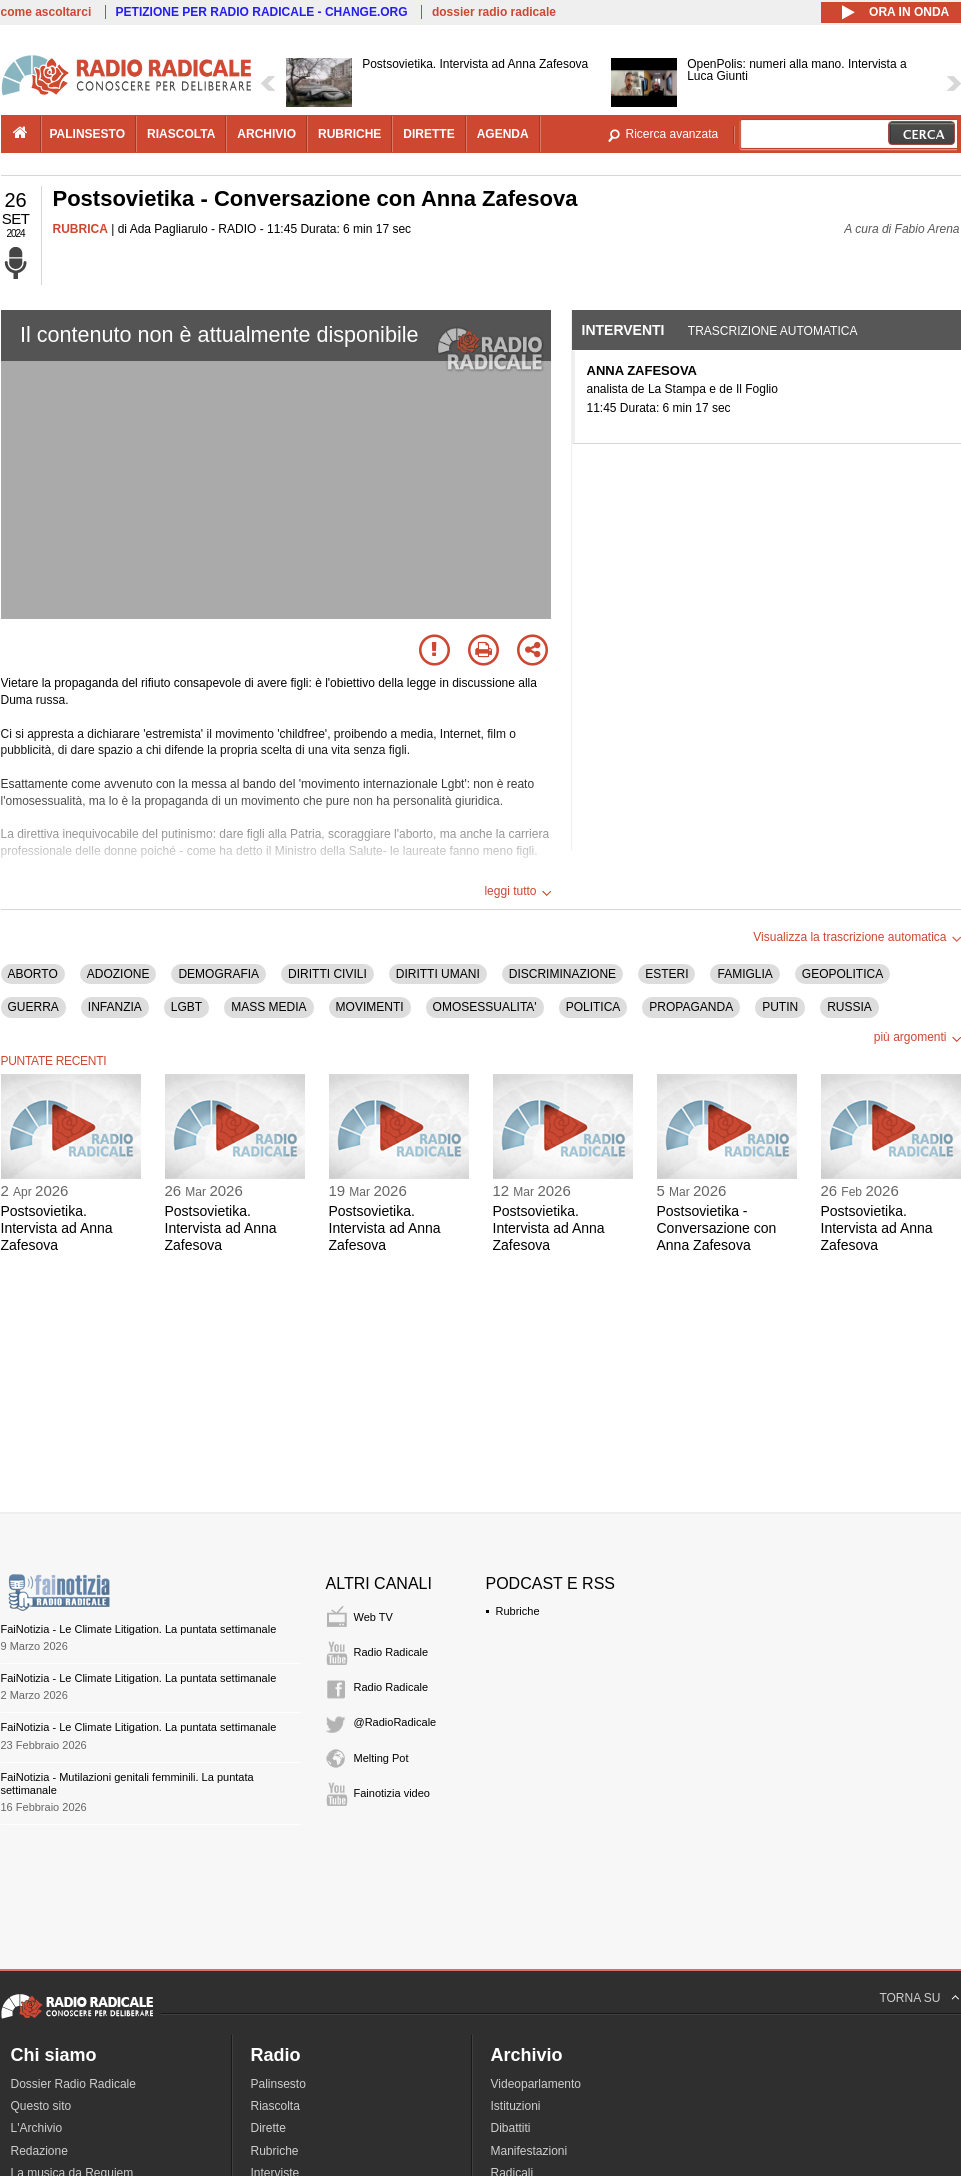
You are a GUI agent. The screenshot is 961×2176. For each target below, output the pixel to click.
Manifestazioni (529, 2151)
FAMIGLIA (744, 974)
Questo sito (41, 2106)
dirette (428, 134)
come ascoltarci (46, 12)
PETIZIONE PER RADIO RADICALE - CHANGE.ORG (262, 12)
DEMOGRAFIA (218, 974)
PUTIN (780, 1007)
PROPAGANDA (691, 1007)
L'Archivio (37, 2128)
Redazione (39, 2151)
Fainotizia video (392, 1793)
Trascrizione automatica (773, 331)
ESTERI (666, 974)
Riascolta (275, 2106)
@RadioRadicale (395, 1722)
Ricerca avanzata (672, 134)
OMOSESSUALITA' (485, 1007)
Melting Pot (381, 1758)
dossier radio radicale (494, 12)
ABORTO (33, 974)
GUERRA (33, 1007)
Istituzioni (516, 2106)
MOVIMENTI (370, 1007)
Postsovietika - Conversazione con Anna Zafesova (717, 1228)
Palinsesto (278, 2084)
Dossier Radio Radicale (73, 2084)
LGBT (186, 1007)
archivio (266, 134)
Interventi (623, 330)
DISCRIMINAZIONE (562, 974)
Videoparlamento (536, 2084)
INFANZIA (115, 1007)
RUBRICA (80, 229)
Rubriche (518, 1611)
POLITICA (593, 1007)
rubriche (349, 134)
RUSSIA (849, 1007)
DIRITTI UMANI (438, 974)
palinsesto (88, 134)
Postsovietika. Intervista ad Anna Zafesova (57, 1228)
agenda (503, 134)
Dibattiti (511, 2128)
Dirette (268, 2128)
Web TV (373, 1617)
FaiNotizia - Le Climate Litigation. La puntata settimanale (139, 1629)
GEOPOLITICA (842, 974)
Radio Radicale (391, 1652)
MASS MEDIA (268, 1007)
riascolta (181, 134)
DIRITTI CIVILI (327, 974)
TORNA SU (909, 1998)
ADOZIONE (118, 974)
